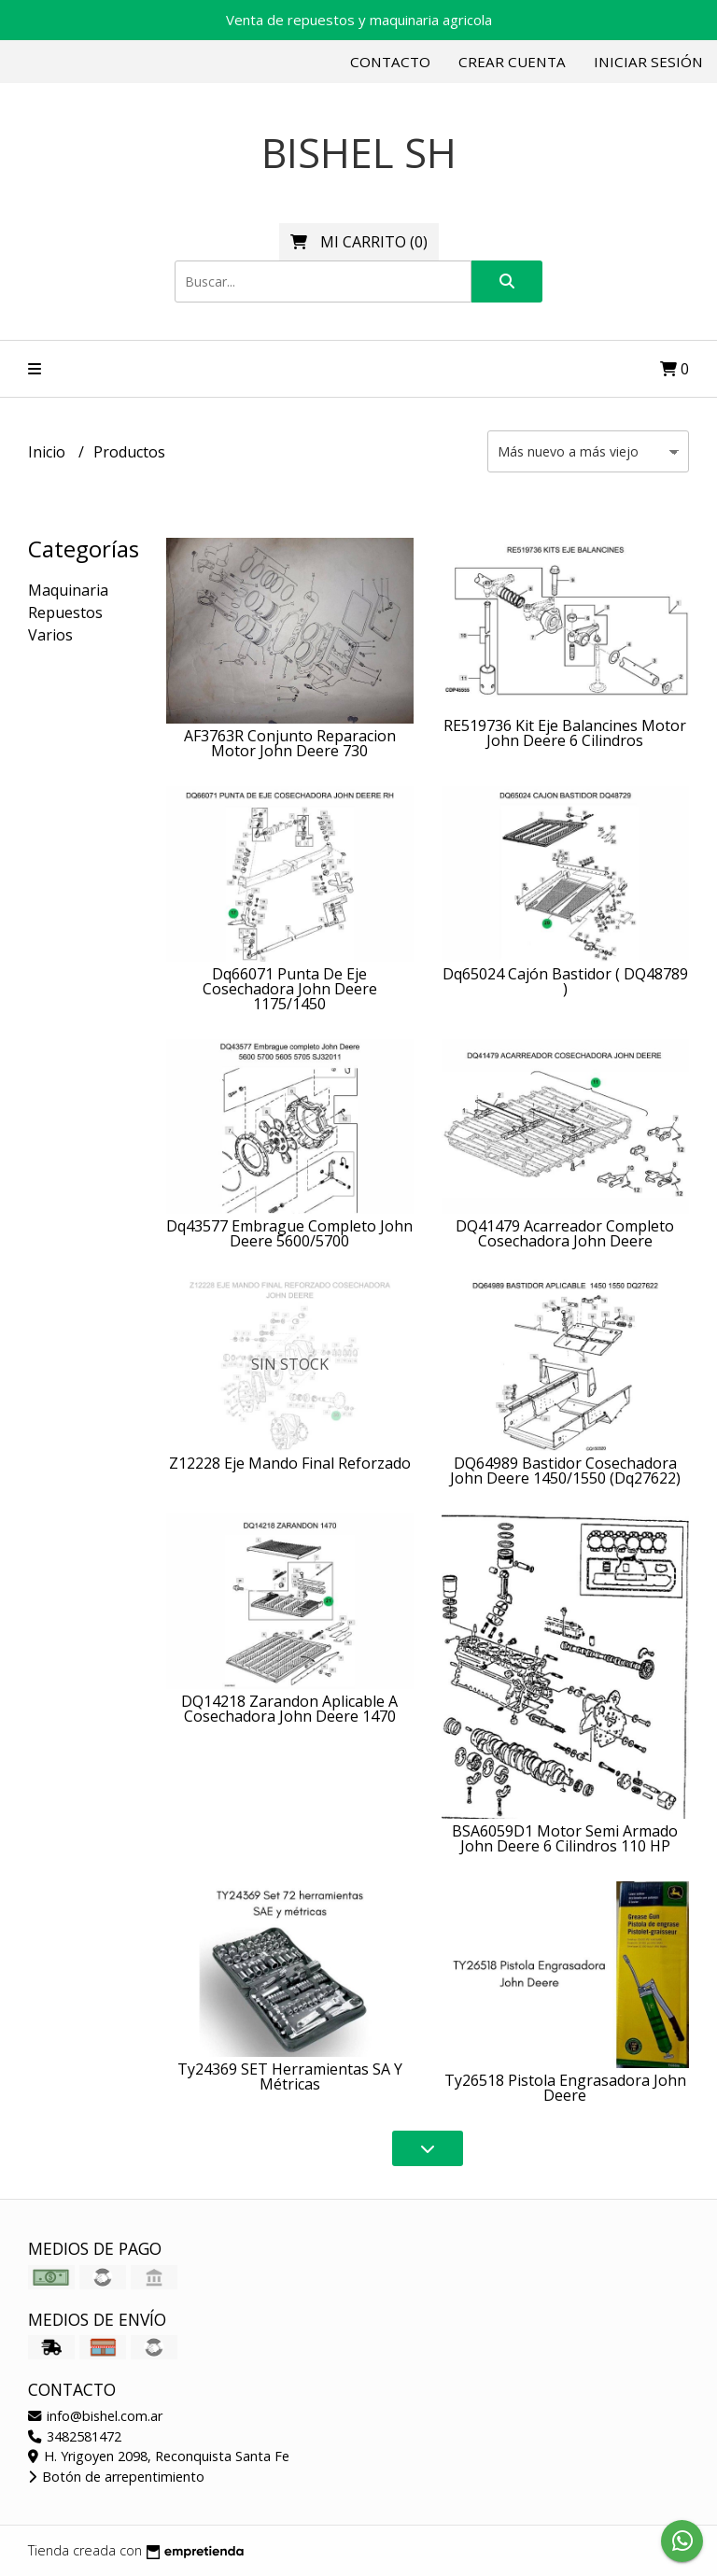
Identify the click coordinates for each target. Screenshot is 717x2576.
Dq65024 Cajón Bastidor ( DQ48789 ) (565, 981)
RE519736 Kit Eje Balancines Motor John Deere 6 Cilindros (564, 733)
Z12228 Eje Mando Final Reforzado (290, 1463)
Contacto (390, 61)
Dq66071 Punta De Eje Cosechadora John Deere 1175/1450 (290, 989)
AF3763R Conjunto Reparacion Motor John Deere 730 (290, 743)
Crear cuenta (512, 61)
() (359, 242)
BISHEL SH (359, 152)
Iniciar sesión (648, 61)
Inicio (48, 452)
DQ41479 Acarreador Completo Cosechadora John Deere (565, 1233)
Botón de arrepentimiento (116, 2476)
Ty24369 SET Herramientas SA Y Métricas (289, 2076)
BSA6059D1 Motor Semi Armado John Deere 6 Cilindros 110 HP (565, 1838)
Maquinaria (68, 590)
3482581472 (74, 2436)
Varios (50, 635)
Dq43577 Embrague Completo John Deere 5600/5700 (289, 1233)
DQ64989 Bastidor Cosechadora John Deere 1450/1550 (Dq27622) (565, 1470)
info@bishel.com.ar (95, 2416)
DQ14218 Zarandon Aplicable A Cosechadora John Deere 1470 (289, 1708)
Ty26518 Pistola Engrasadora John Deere (565, 2087)
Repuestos (65, 612)
